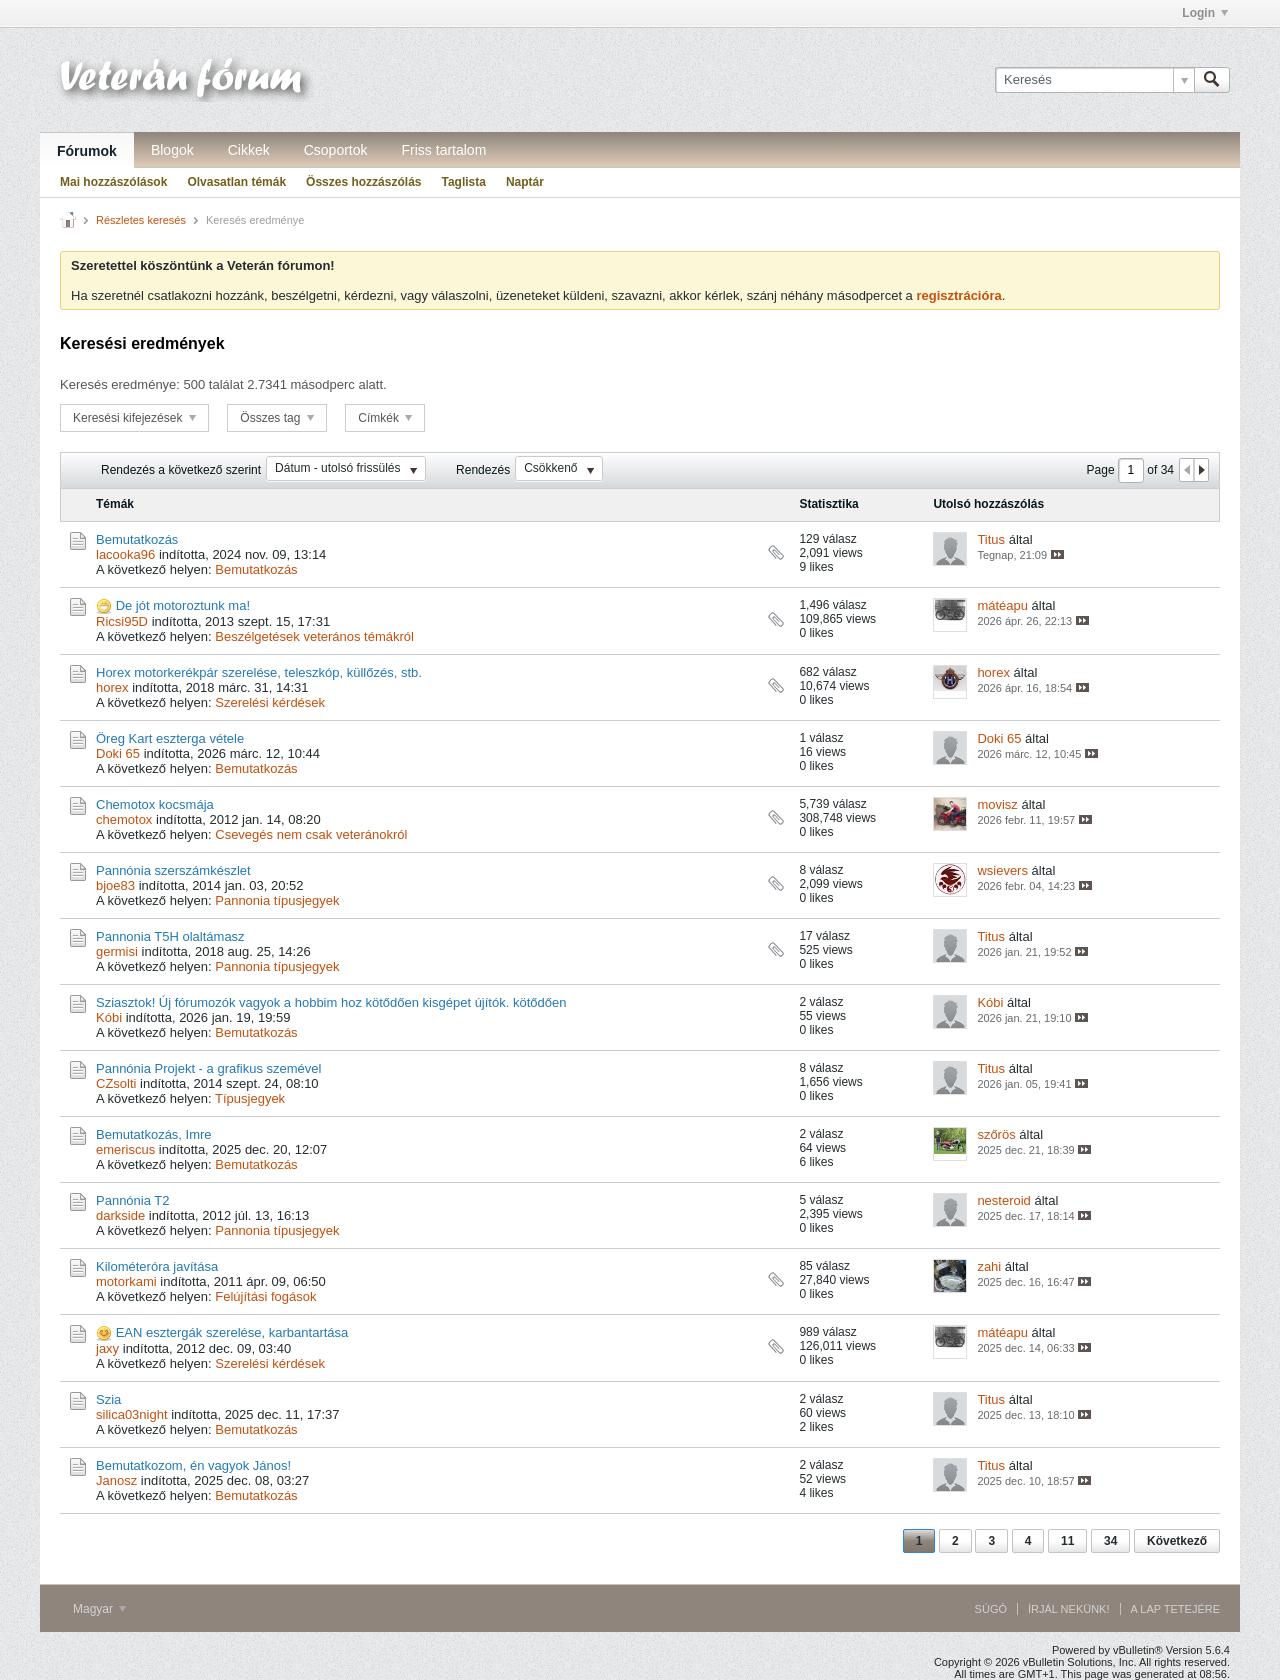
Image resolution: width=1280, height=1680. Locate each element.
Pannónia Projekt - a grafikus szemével (208, 1068)
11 (1067, 1541)
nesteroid (1003, 1200)
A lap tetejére (1175, 1609)
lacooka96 (125, 554)
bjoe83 (115, 885)
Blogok (172, 150)
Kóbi (109, 1017)
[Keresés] (1094, 80)
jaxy (107, 1348)
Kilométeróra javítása (157, 1266)
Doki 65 (118, 753)
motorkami (126, 1281)
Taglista (463, 182)
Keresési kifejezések (134, 418)
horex (112, 687)
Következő (1177, 1541)
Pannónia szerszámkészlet (173, 870)
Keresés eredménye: (120, 384)
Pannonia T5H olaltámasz (170, 936)
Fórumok (87, 151)
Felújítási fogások (265, 1296)
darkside (120, 1215)
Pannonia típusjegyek (277, 900)
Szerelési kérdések (270, 702)
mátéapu (1002, 605)
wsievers (1002, 870)
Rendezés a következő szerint (181, 470)
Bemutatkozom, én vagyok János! (193, 1465)
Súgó (991, 1609)
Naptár (525, 182)
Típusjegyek (250, 1098)
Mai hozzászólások (113, 182)
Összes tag (276, 418)
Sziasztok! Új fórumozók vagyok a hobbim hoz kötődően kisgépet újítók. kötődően (331, 1002)
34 (1110, 1541)
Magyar (99, 1609)
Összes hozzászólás (363, 182)
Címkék (385, 418)
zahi (989, 1266)
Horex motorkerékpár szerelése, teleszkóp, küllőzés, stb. (259, 672)
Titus (991, 539)
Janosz (116, 1480)
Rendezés (483, 470)
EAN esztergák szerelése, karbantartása (232, 1332)
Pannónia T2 (133, 1200)
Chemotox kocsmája (155, 804)
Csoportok (336, 150)
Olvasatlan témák (236, 182)
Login (1205, 13)
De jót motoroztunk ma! (183, 605)
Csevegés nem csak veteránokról (311, 834)
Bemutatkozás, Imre (154, 1134)
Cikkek (249, 150)
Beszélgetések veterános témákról (314, 636)
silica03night (132, 1414)
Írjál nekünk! (1069, 1609)
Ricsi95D (122, 621)
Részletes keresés (141, 220)
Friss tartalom (444, 150)
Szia (108, 1399)
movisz (997, 804)
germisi (117, 951)
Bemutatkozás (137, 539)
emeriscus (125, 1149)
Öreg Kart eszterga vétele (170, 738)
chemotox (124, 819)
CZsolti (116, 1083)
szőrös (996, 1134)
